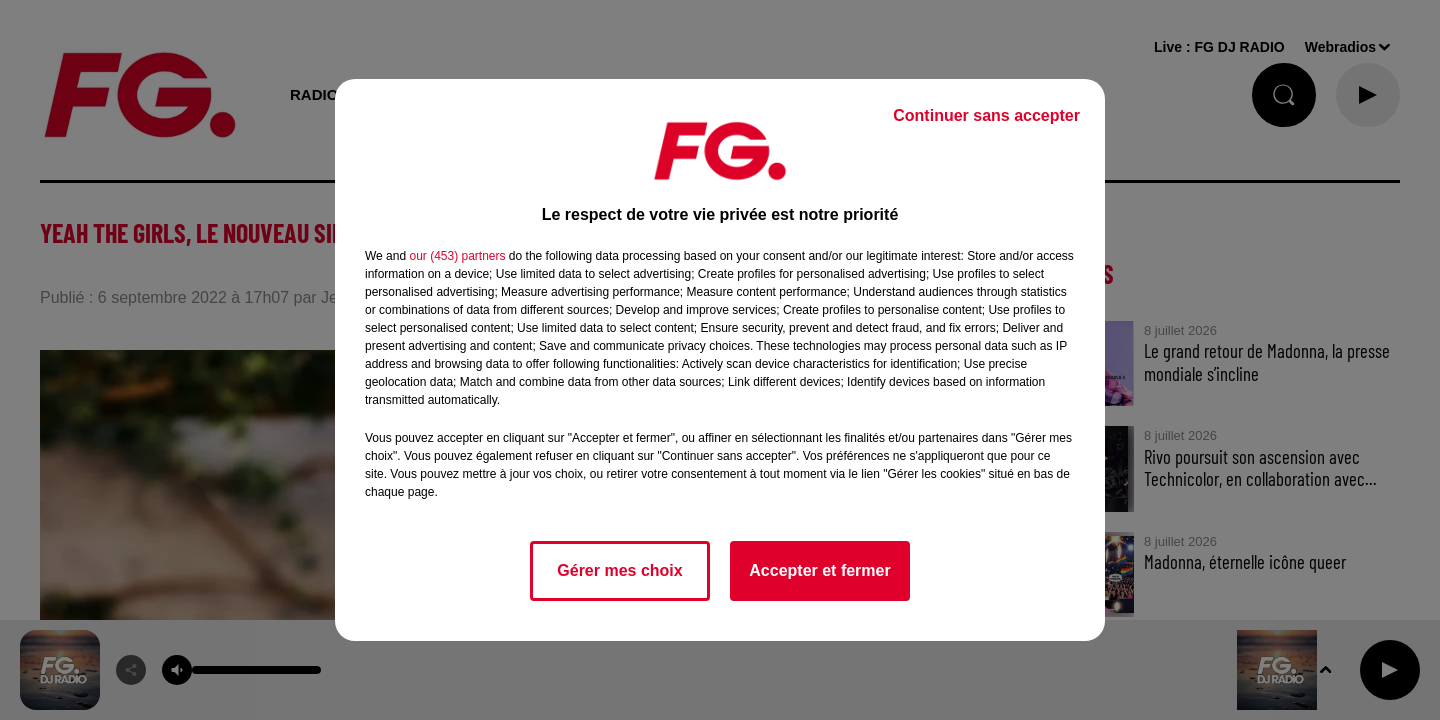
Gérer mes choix (619, 570)
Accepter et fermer (819, 570)
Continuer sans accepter (986, 115)
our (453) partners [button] (457, 256)
